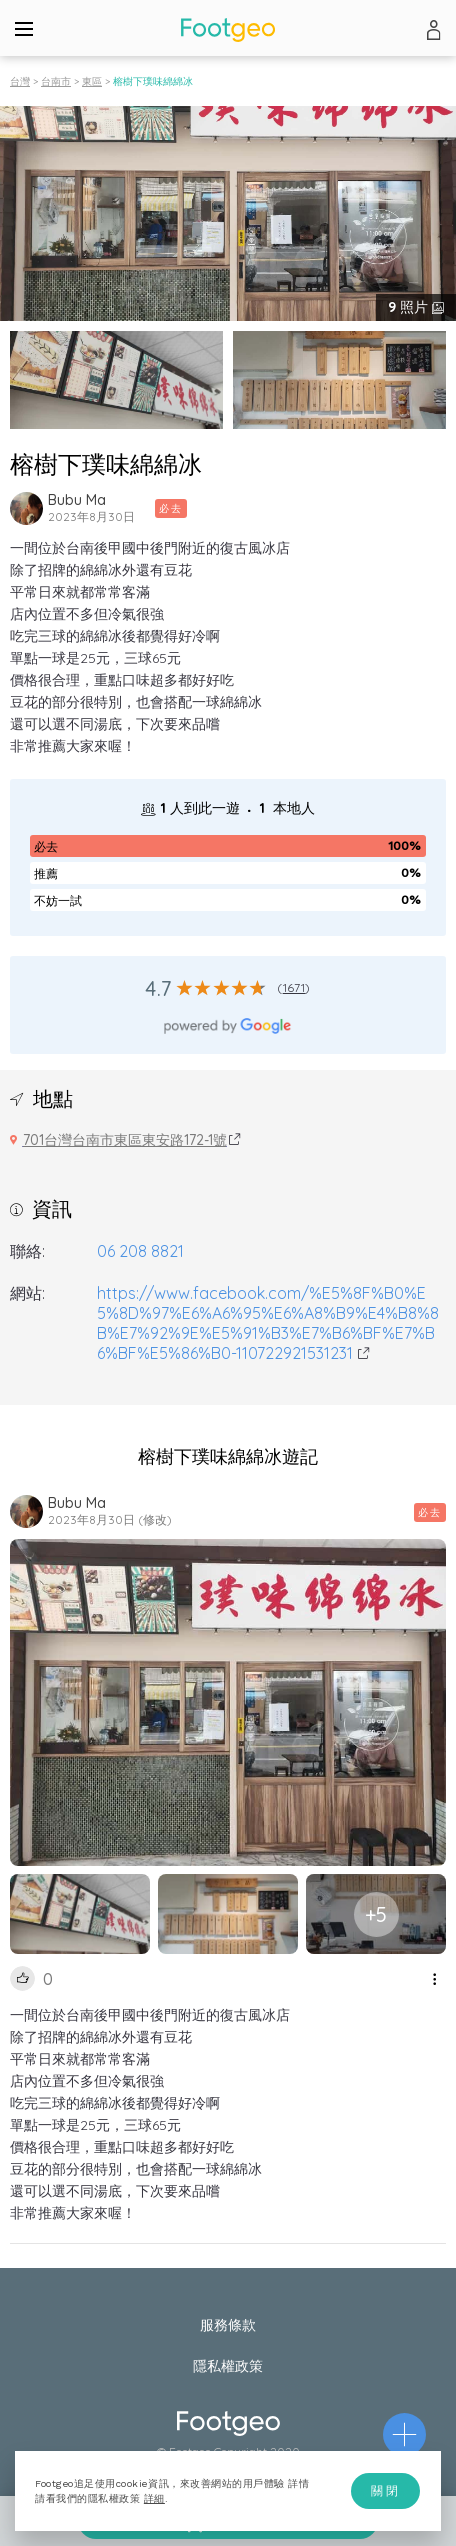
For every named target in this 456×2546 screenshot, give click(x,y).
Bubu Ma (77, 500)
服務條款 (228, 2325)
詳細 (154, 2498)
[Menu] (24, 28)
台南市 (56, 81)
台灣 (20, 81)
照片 (410, 307)
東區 (92, 81)
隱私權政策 (228, 2366)
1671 (294, 987)
